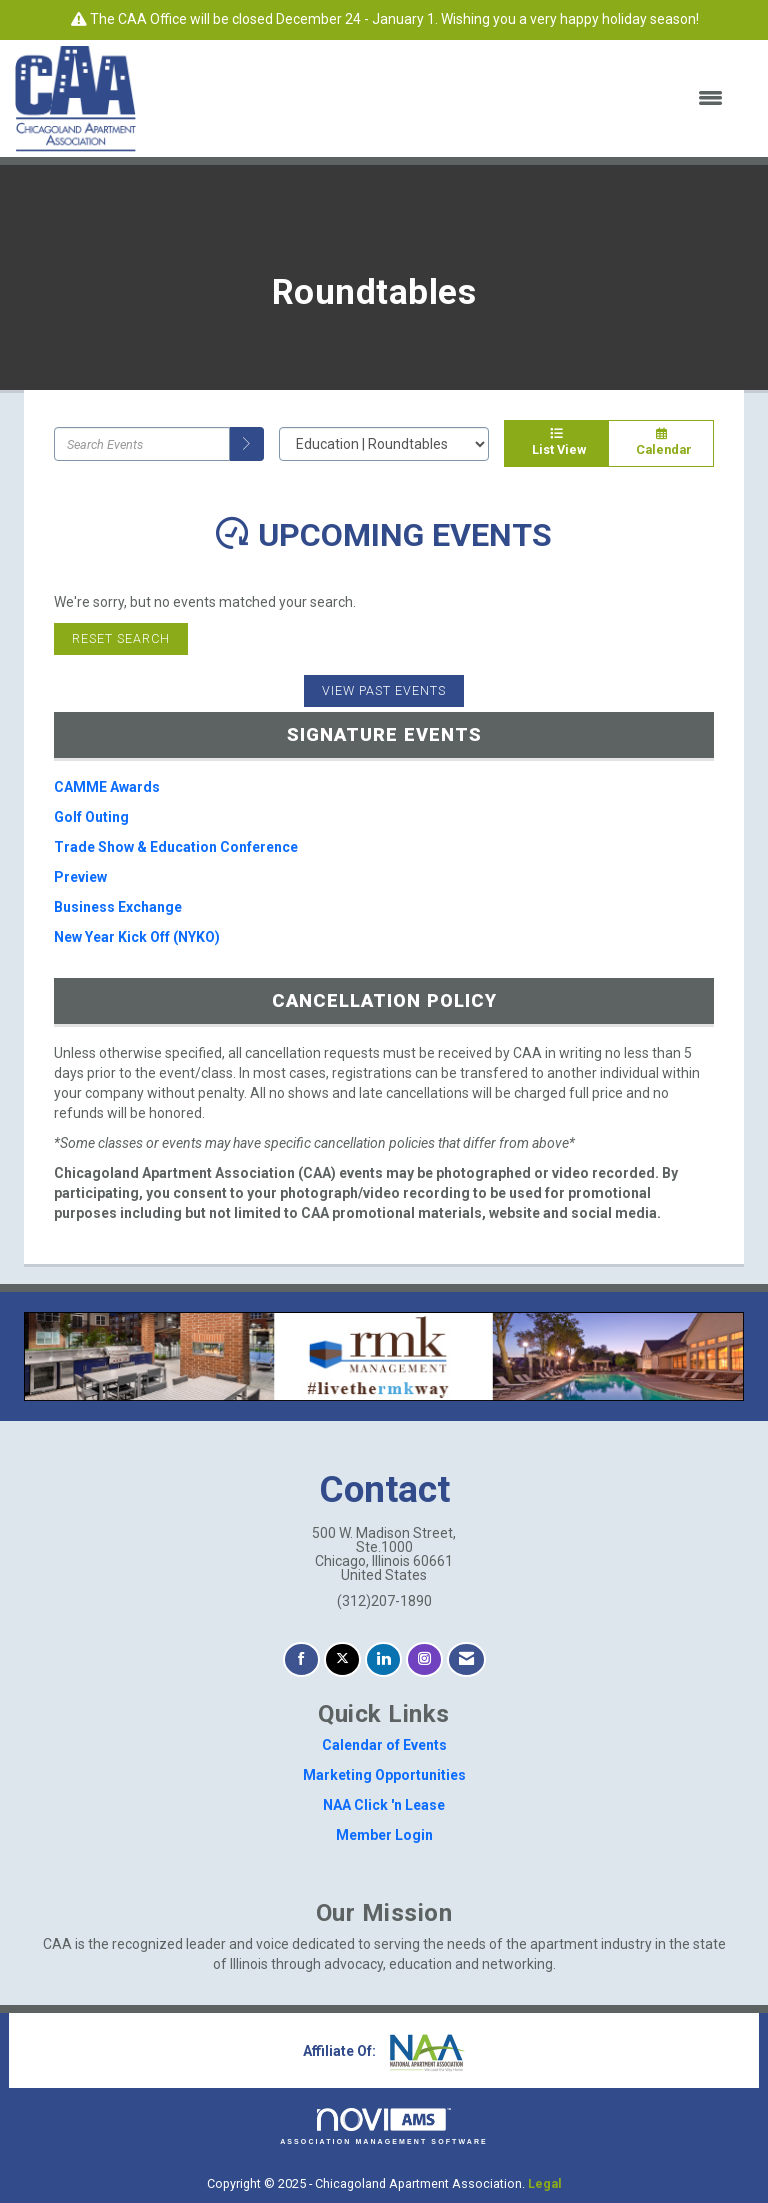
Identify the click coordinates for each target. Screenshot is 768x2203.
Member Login (384, 1835)
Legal (545, 2183)
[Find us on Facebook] (301, 1659)
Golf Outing (91, 817)
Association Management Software (384, 2126)
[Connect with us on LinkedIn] (383, 1659)
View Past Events (384, 690)
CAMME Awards (107, 787)
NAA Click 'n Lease (384, 1805)
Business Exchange (118, 907)
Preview (80, 877)
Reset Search (121, 638)
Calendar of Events (384, 1745)
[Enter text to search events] (142, 444)
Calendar (661, 442)
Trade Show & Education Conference (176, 847)
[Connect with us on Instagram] (424, 1659)
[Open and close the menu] (442, 99)
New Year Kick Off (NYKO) (137, 937)
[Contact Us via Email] (466, 1659)
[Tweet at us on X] (342, 1659)
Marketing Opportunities (384, 1775)
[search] (247, 444)
